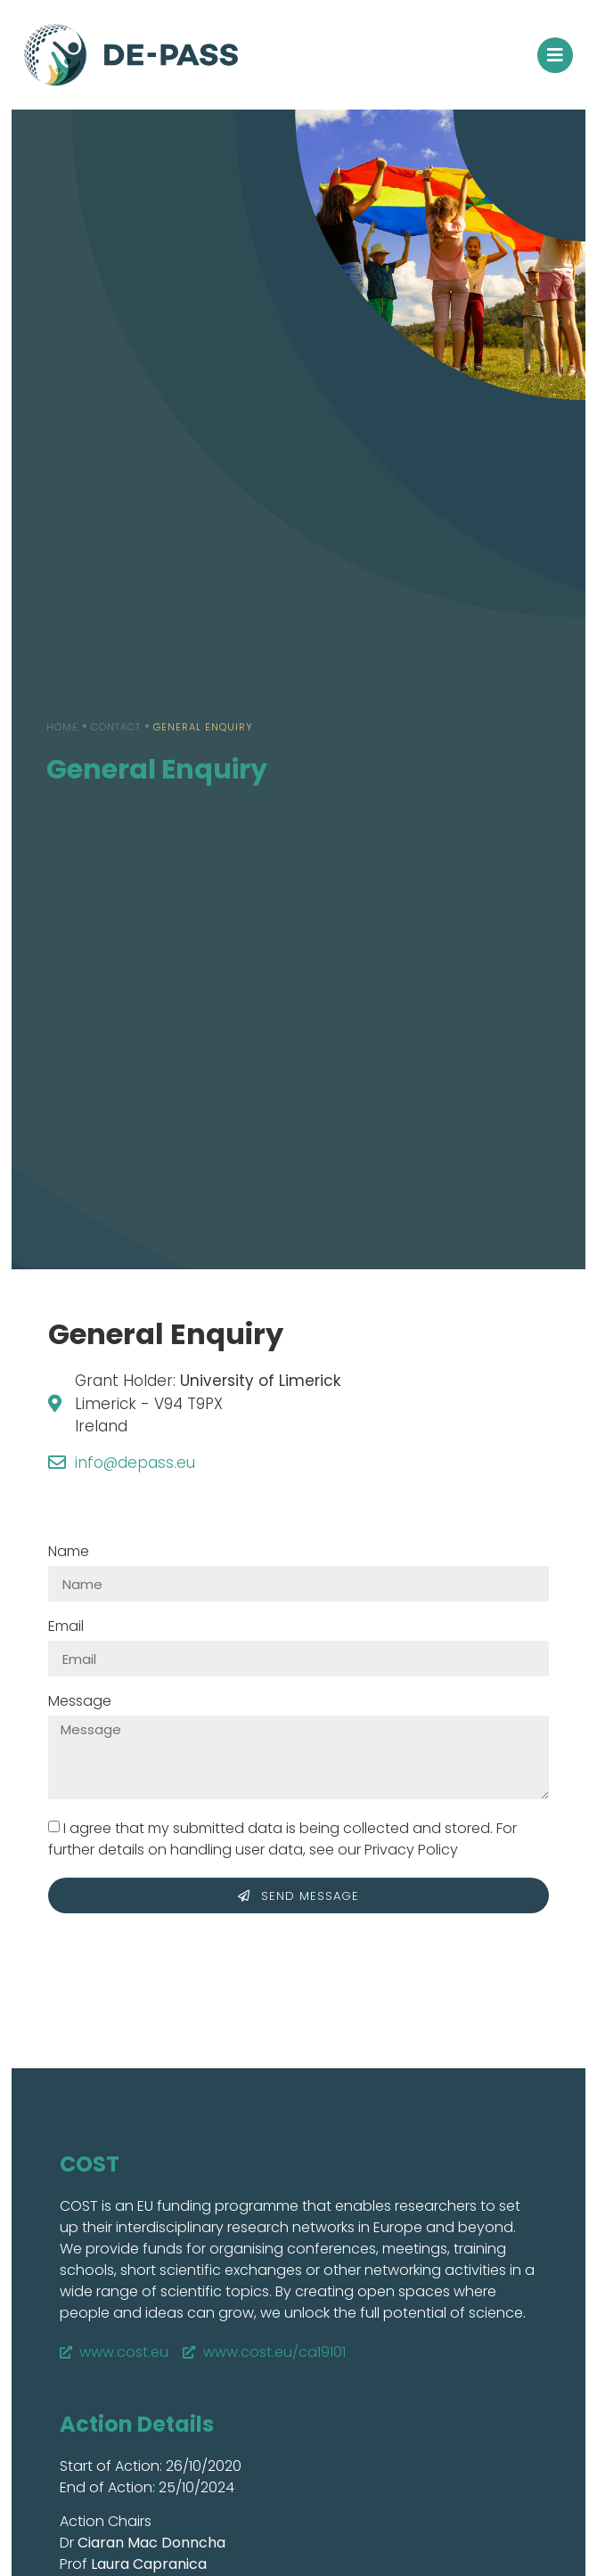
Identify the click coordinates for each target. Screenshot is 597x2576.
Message (79, 1702)
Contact (116, 727)
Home (62, 727)
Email (66, 1627)
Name (68, 1553)
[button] (555, 55)
